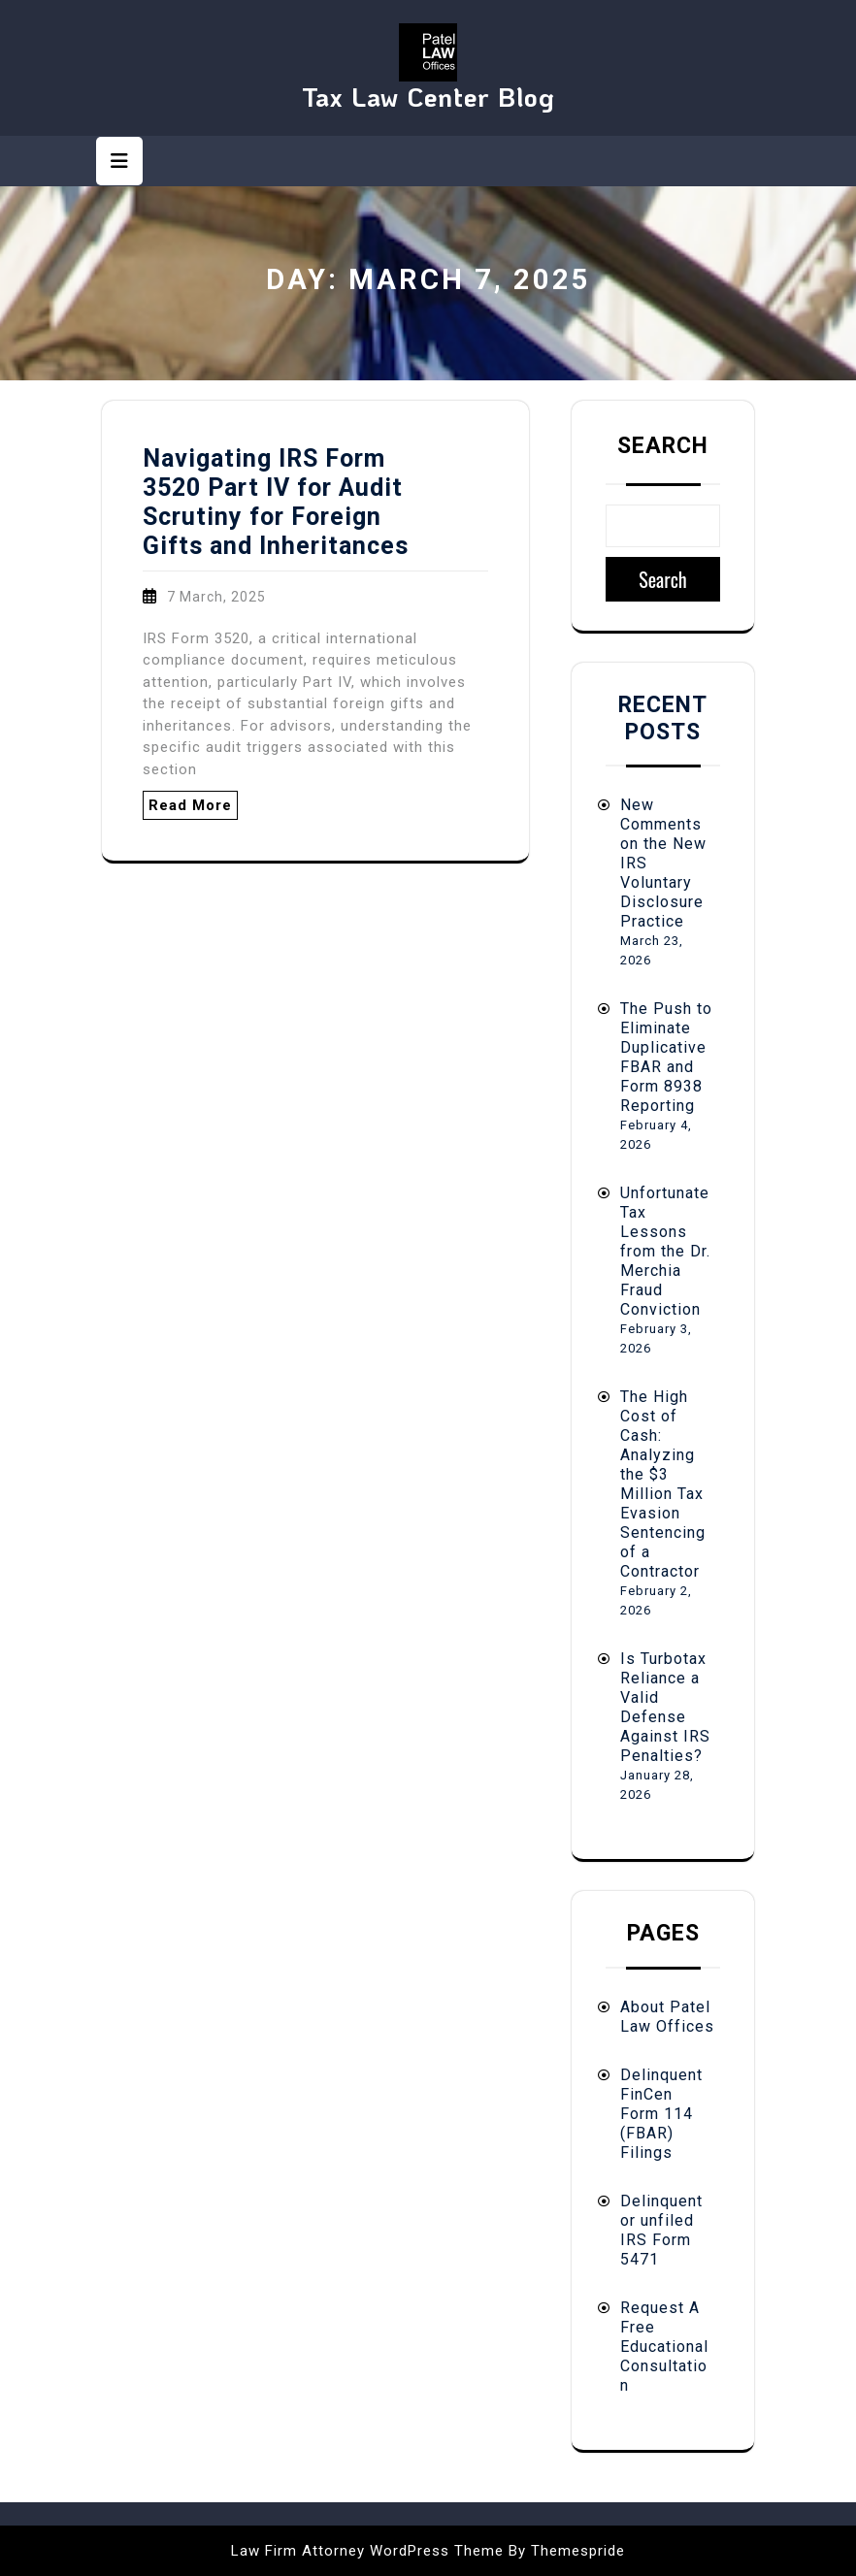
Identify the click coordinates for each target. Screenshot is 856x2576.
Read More (190, 805)
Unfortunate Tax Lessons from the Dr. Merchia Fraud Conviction (665, 1251)
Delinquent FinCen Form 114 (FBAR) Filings (661, 2114)
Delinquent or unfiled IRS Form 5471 (661, 2230)
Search (662, 446)
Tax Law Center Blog (428, 97)
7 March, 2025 (216, 596)
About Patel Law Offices (667, 2017)
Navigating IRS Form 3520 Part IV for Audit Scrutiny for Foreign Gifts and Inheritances (276, 502)
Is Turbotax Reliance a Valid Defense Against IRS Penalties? (665, 1707)
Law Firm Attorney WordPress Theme (367, 2551)
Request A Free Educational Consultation (664, 2347)
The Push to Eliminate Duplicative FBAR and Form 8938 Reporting (666, 1057)
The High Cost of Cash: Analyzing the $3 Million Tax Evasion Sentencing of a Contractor (663, 1484)
